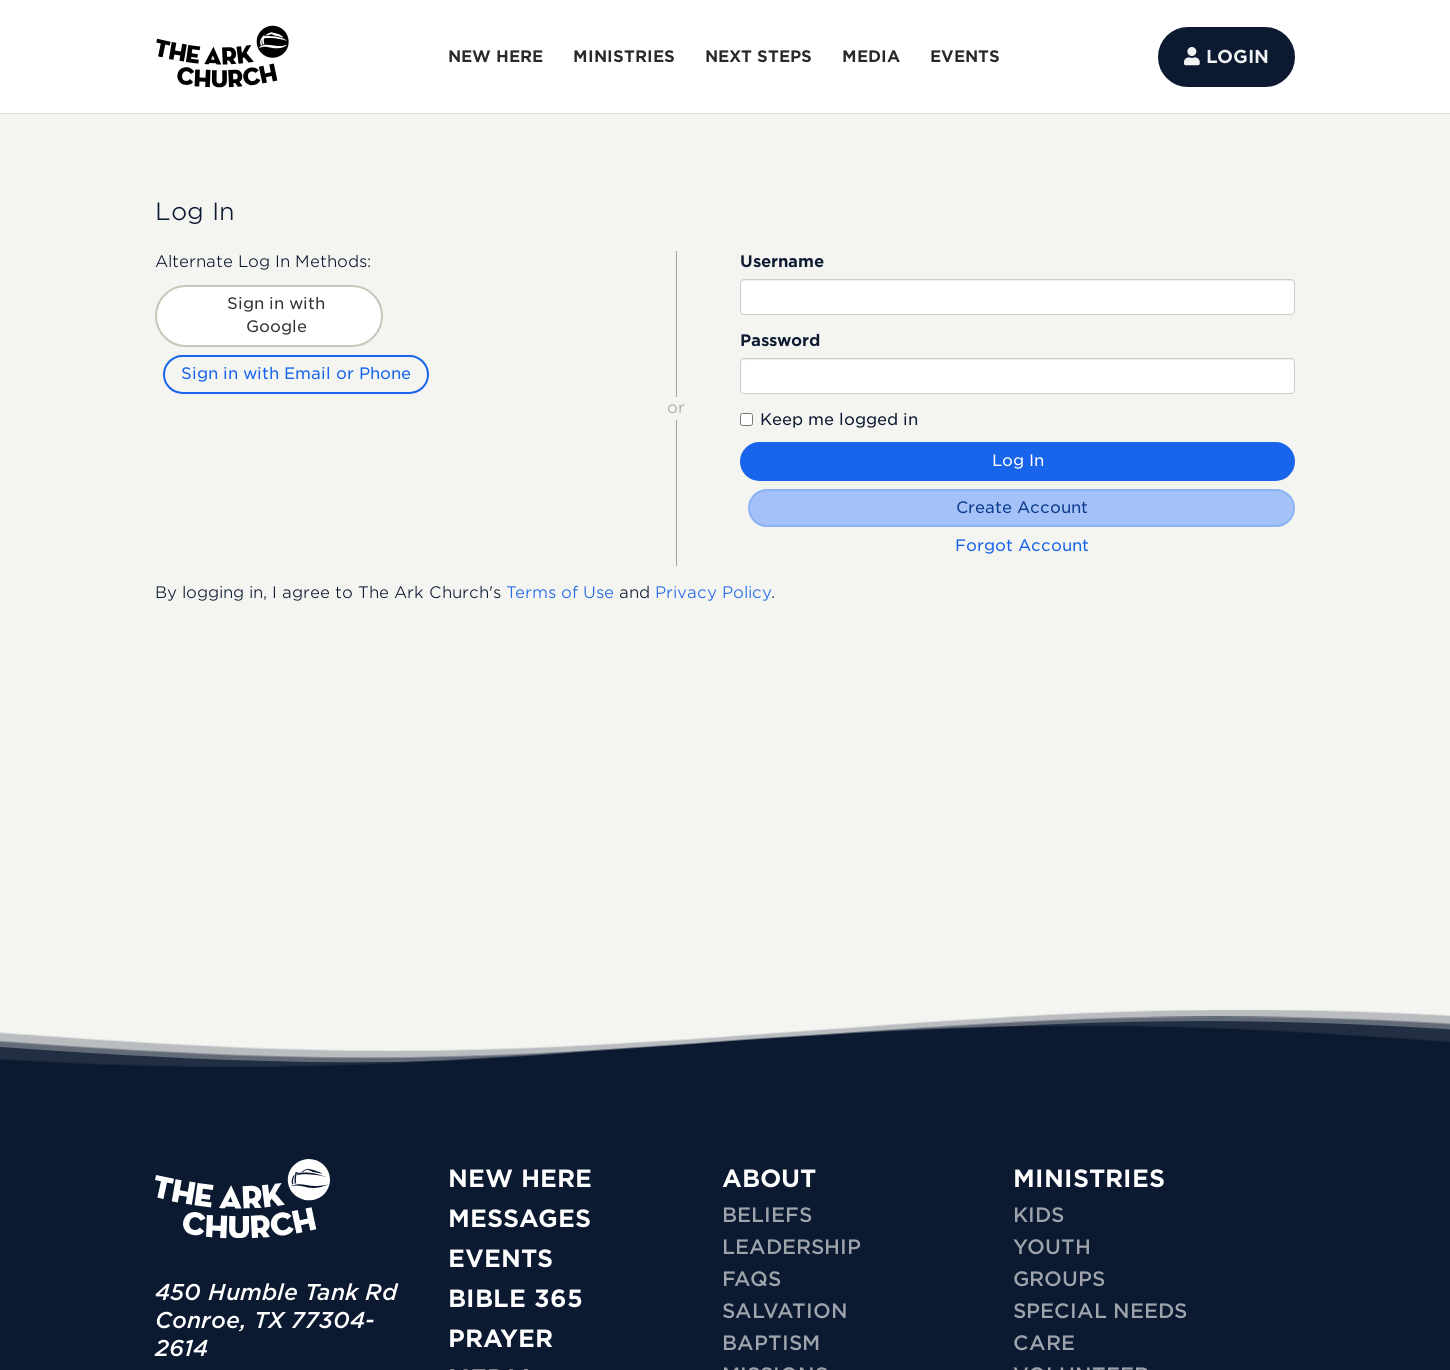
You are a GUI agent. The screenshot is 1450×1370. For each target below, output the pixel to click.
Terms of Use (560, 592)
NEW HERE (495, 56)
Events (500, 1258)
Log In (1018, 460)
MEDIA (871, 56)
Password (780, 340)
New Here (520, 1178)
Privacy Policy (713, 592)
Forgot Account (1022, 545)
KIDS (1038, 1215)
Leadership (791, 1247)
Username (782, 261)
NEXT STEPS (758, 56)
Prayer (500, 1338)
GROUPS (1059, 1279)
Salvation (785, 1311)
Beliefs (767, 1215)
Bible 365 (515, 1298)
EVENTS (965, 56)
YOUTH (1052, 1247)
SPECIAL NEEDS (1100, 1311)
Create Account (1022, 507)
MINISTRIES (624, 56)
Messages (519, 1218)
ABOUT (769, 1178)
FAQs (751, 1279)
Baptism (771, 1343)
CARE (1044, 1343)
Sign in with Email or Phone (296, 373)
